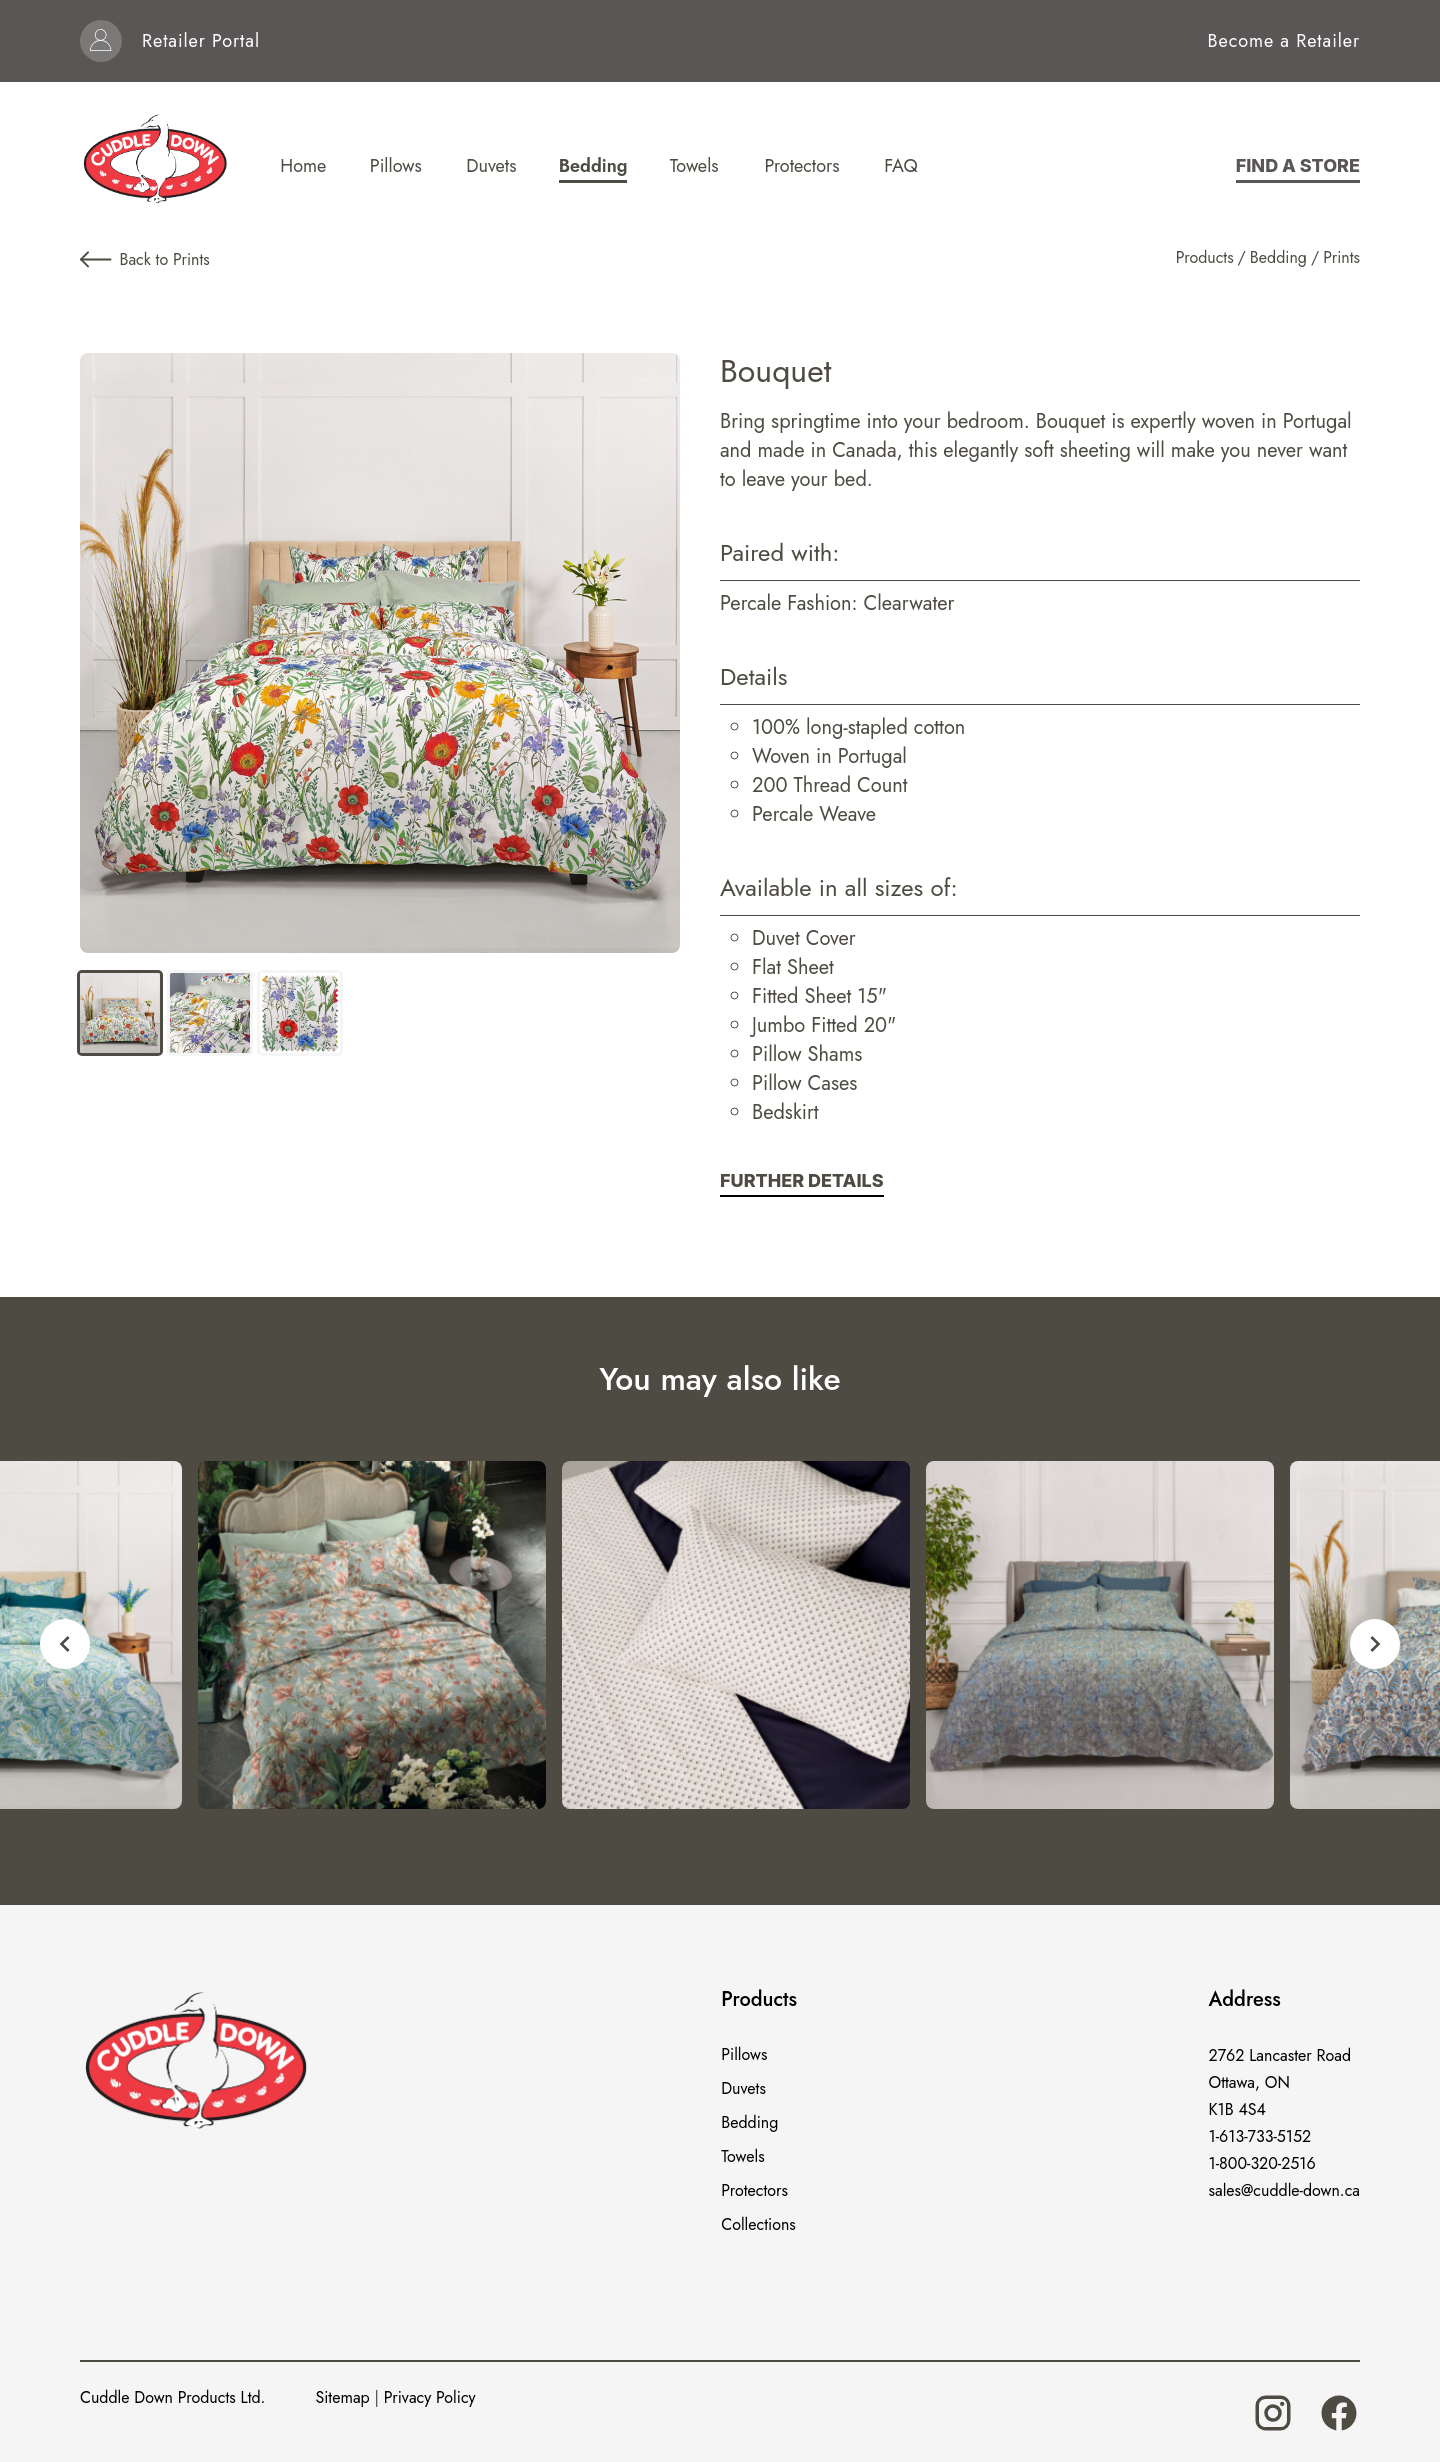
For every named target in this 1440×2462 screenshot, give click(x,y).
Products (1205, 257)
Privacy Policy (430, 2397)
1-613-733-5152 (1260, 2136)
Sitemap (342, 2397)
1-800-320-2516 (1262, 2163)
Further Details (802, 1180)
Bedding (1278, 257)
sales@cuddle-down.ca (1284, 2190)
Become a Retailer (1284, 41)
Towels (742, 2156)
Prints (1341, 257)
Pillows (744, 2054)
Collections (758, 2224)
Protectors (754, 2190)
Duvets (743, 2088)
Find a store (1298, 165)
